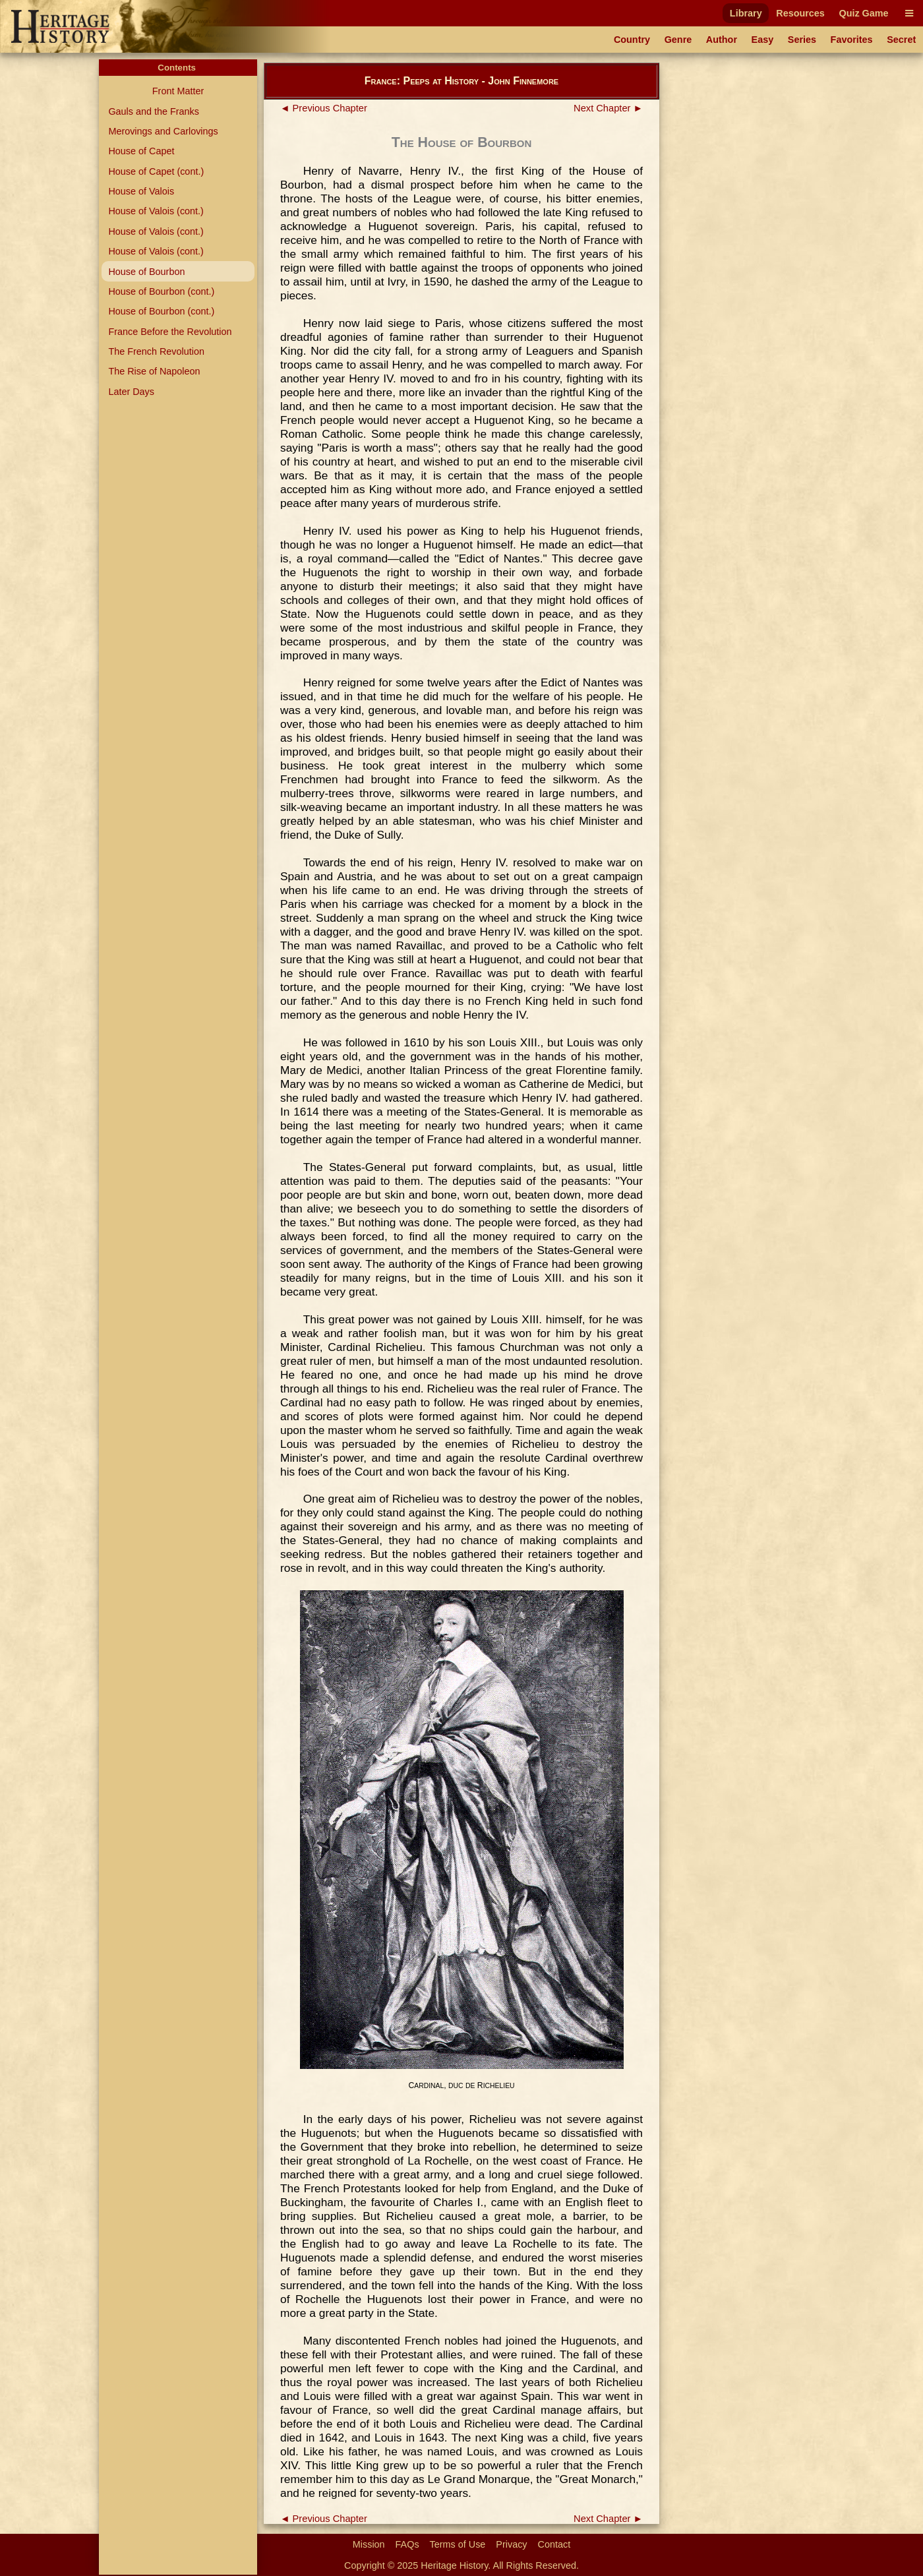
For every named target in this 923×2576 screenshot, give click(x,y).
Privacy (511, 2544)
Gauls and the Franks (153, 111)
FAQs (407, 2544)
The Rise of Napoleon (154, 371)
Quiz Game (863, 13)
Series (802, 39)
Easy (763, 39)
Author (721, 39)
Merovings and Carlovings (163, 131)
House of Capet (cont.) (156, 171)
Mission (369, 2544)
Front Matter (178, 91)
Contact (554, 2544)
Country (632, 39)
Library (746, 13)
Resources (800, 13)
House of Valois (141, 191)
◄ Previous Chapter (323, 108)
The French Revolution (156, 351)
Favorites (852, 39)
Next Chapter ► (608, 108)
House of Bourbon (146, 271)
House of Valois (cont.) (156, 211)
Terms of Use (458, 2544)
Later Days (131, 391)
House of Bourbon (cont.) (161, 291)
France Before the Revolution (169, 331)
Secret (901, 39)
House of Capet (141, 151)
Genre (678, 39)
